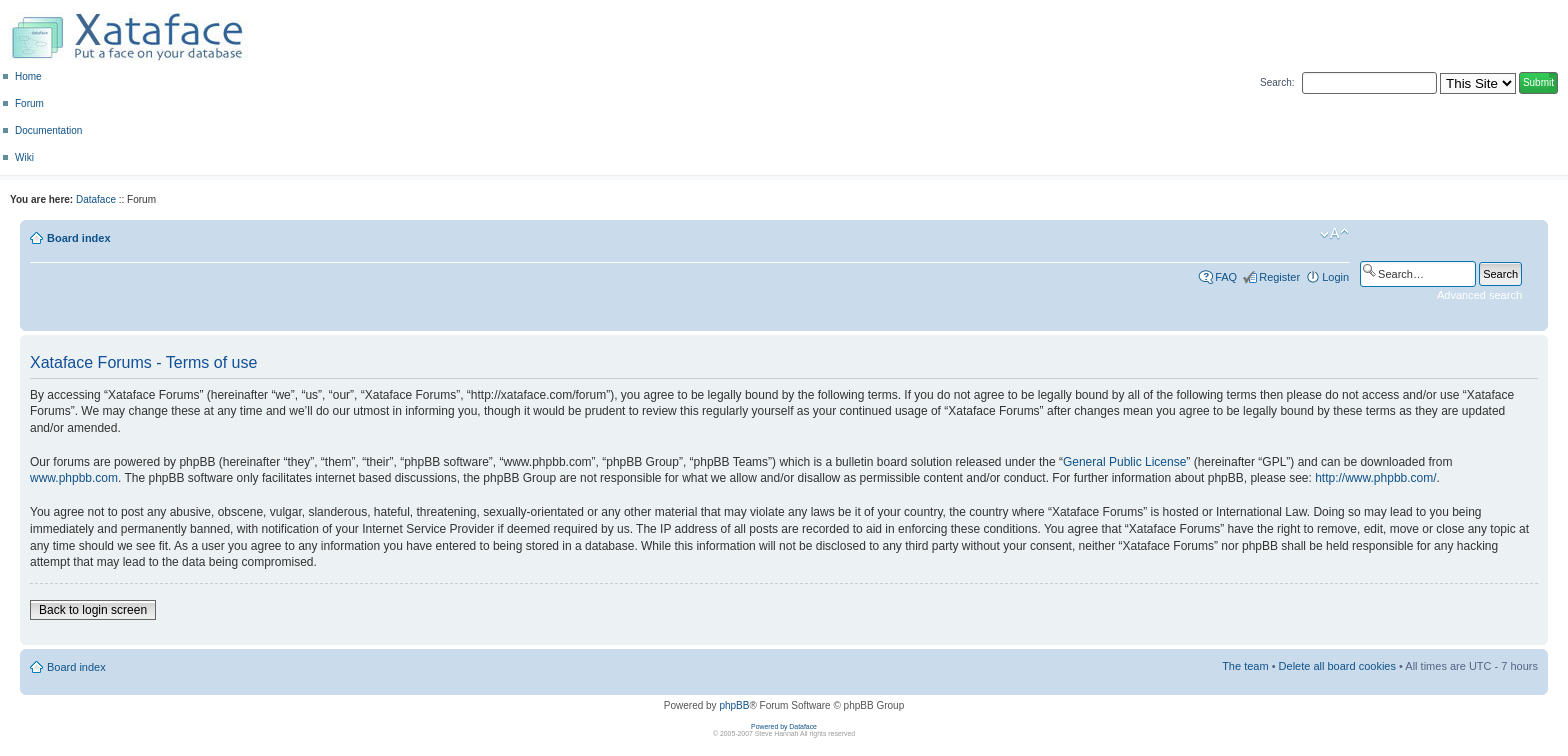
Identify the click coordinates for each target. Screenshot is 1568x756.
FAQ (1226, 277)
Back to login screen (93, 610)
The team (1245, 666)
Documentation (48, 130)
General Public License (1124, 462)
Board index (79, 238)
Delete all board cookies (1337, 666)
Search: (1277, 82)
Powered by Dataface (784, 726)
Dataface (96, 199)
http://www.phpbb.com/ (1375, 478)
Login (1335, 277)
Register (1279, 277)
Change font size (1334, 234)
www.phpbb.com (74, 478)
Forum (29, 103)
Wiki (24, 157)
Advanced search (1479, 295)
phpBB (734, 705)
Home (28, 76)
